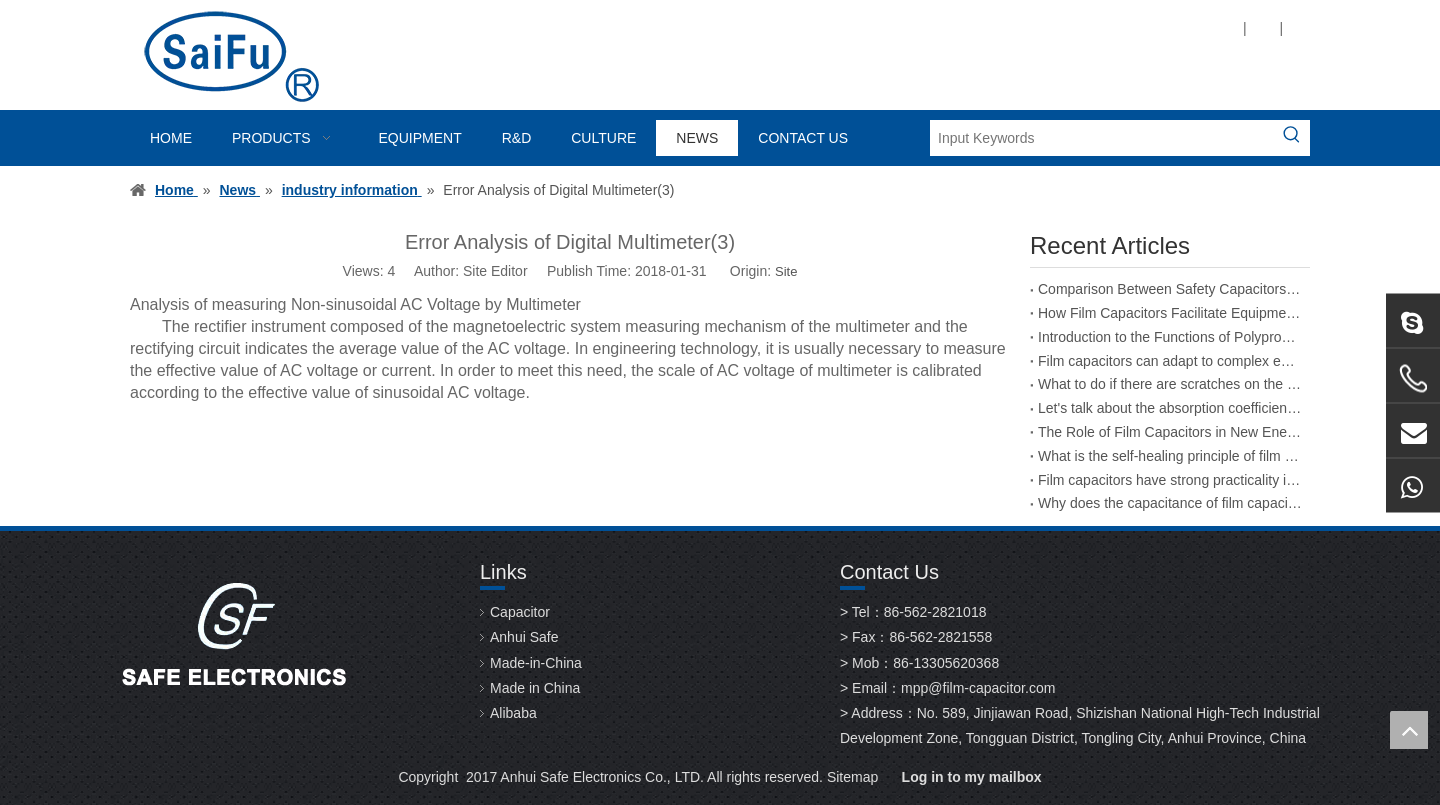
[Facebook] (990, 27)
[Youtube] (1092, 27)
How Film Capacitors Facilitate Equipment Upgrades (1170, 313)
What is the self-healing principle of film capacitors (1170, 456)
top (1409, 730)
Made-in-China (536, 663)
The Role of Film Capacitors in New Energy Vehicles (1170, 432)
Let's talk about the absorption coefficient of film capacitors (1170, 408)
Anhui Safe (524, 637)
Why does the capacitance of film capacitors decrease (1170, 503)
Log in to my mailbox (972, 777)
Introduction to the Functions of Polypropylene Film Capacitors (1170, 337)
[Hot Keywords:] (1292, 138)
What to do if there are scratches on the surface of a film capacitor (1170, 384)
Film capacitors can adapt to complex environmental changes (1170, 361)
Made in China (535, 688)
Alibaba (513, 713)
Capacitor (520, 612)
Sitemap (852, 777)
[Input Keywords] (1102, 138)
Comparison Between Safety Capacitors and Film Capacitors (1170, 289)
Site (786, 271)
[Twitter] (1058, 27)
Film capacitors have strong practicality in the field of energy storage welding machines (1170, 480)
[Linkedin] (1024, 27)
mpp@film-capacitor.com (978, 688)
